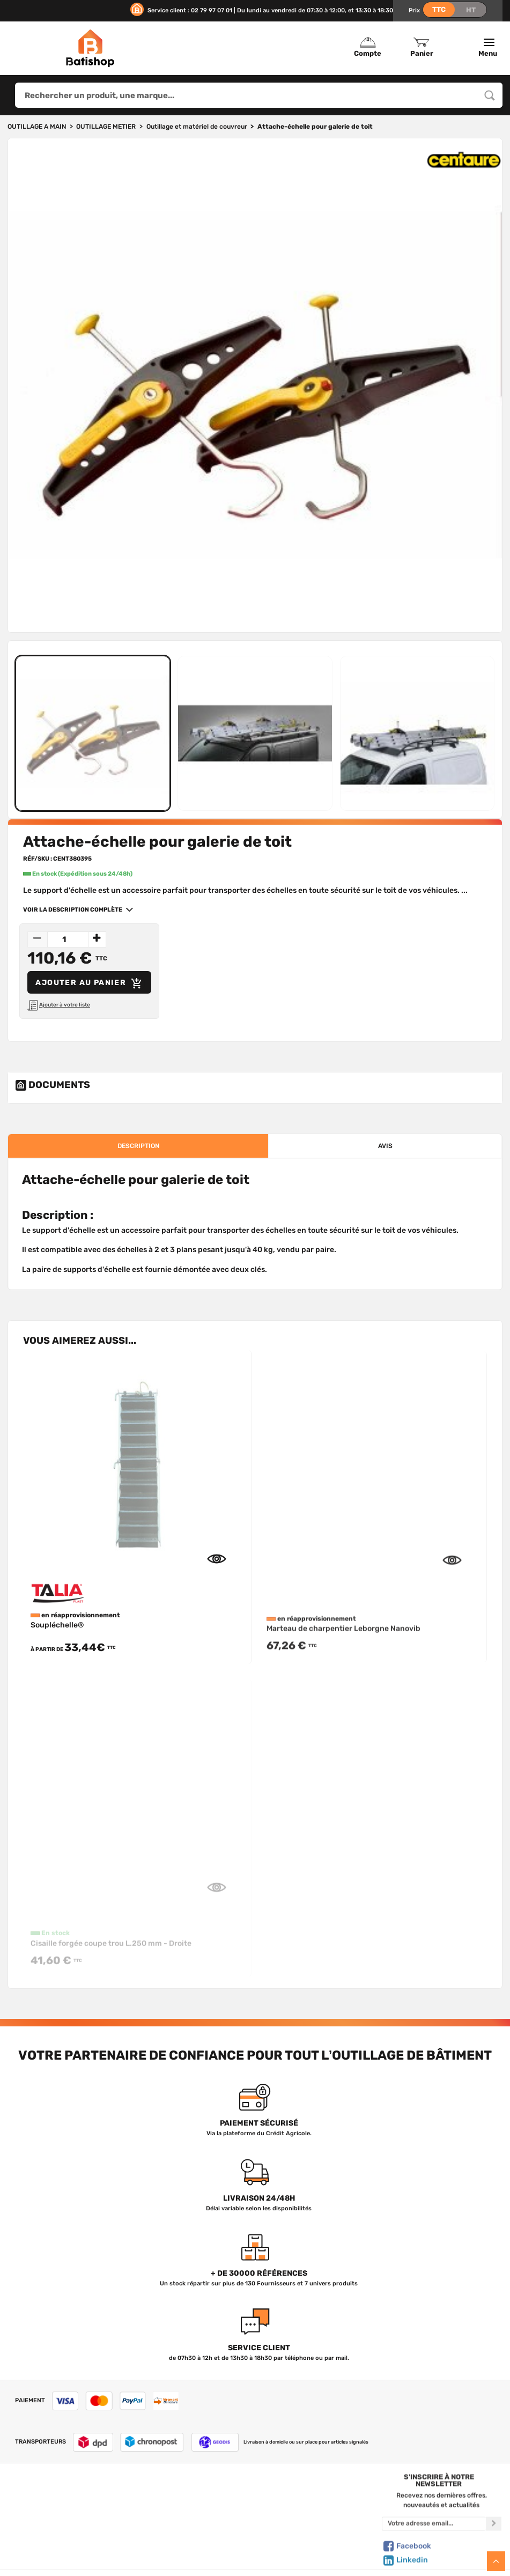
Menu (489, 47)
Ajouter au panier (89, 983)
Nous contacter (66, 2515)
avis (385, 1146)
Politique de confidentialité (316, 2526)
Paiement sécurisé (315, 2548)
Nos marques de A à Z (190, 2515)
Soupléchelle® (57, 1639)
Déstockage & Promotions (190, 2560)
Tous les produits (190, 2504)
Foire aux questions (67, 2526)
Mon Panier (316, 2515)
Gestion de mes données (316, 2537)
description (138, 1146)
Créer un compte (316, 2504)
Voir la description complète (74, 909)
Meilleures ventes (190, 2548)
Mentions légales (66, 2548)
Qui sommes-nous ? (66, 2504)
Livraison (66, 2560)
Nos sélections (190, 2526)
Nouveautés (190, 2537)
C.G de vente (66, 2537)
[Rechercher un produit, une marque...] (489, 95)
